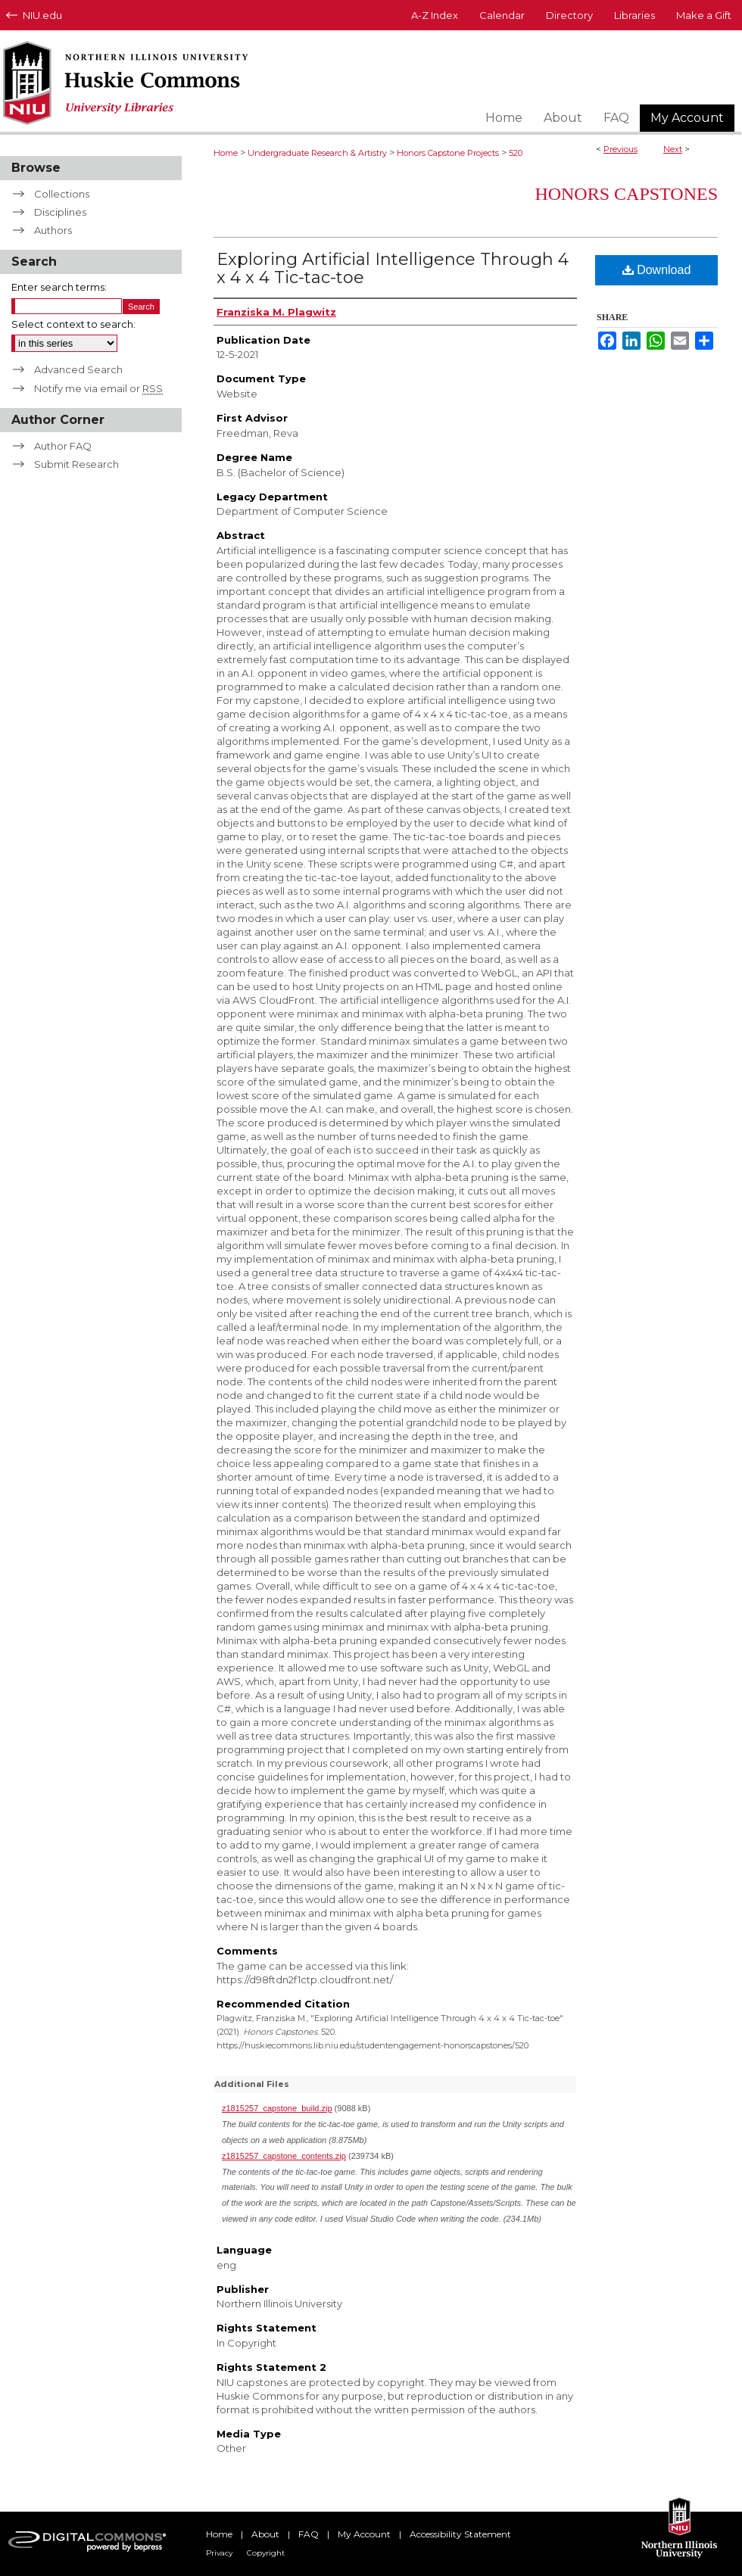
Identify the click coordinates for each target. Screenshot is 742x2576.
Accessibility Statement (460, 2534)
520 (515, 153)
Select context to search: (73, 324)
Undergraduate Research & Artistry (317, 153)
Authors (53, 230)
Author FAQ (63, 446)
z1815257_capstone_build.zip (277, 2108)
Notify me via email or (98, 388)
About (265, 2534)
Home (226, 153)
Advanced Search (78, 369)
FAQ (308, 2534)
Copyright (266, 2553)
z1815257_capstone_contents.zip (284, 2155)
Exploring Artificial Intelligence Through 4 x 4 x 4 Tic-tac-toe (393, 268)
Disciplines (60, 212)
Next (672, 149)
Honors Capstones (626, 194)
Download (656, 269)
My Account (364, 2534)
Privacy (219, 2553)
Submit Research (76, 464)
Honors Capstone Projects (448, 153)
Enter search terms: (59, 287)
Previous (620, 149)
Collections (61, 194)
